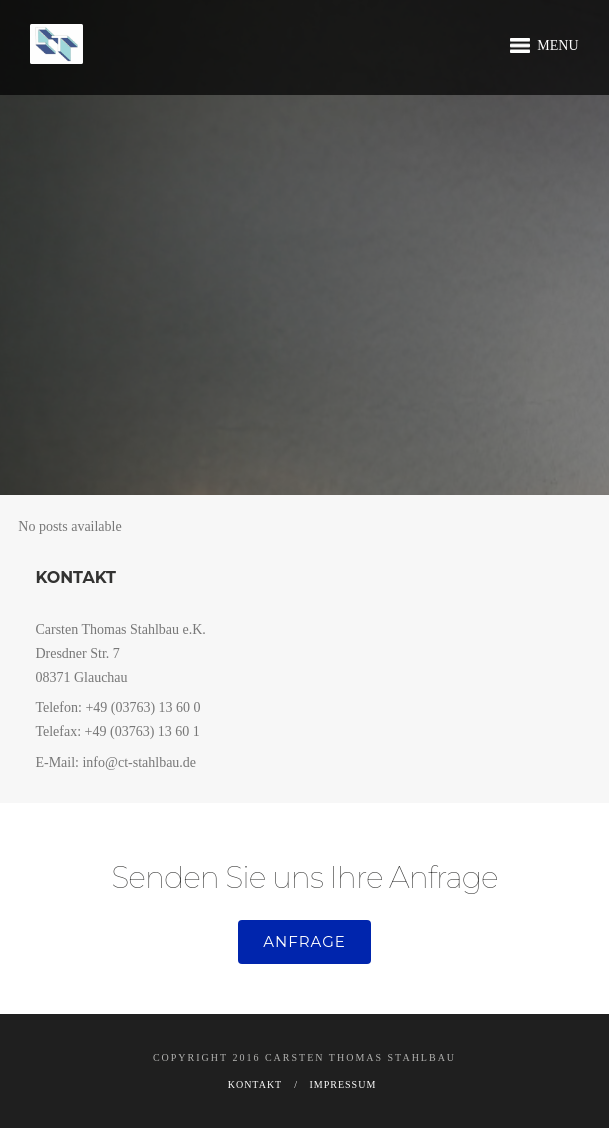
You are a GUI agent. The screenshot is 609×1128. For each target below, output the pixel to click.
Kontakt (255, 1084)
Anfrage (304, 941)
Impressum (343, 1084)
